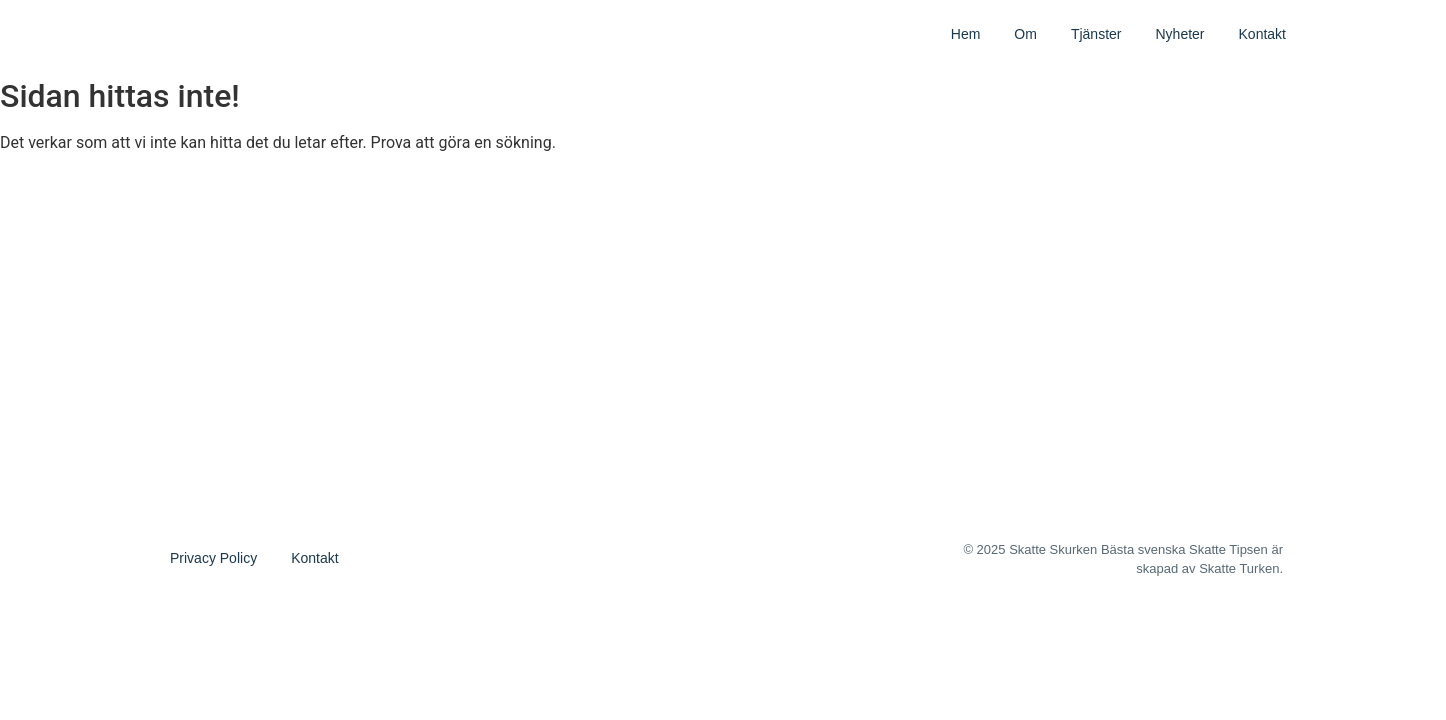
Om (1025, 34)
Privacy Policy (213, 558)
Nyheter (1179, 34)
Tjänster (1096, 34)
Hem (966, 34)
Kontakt (1262, 34)
